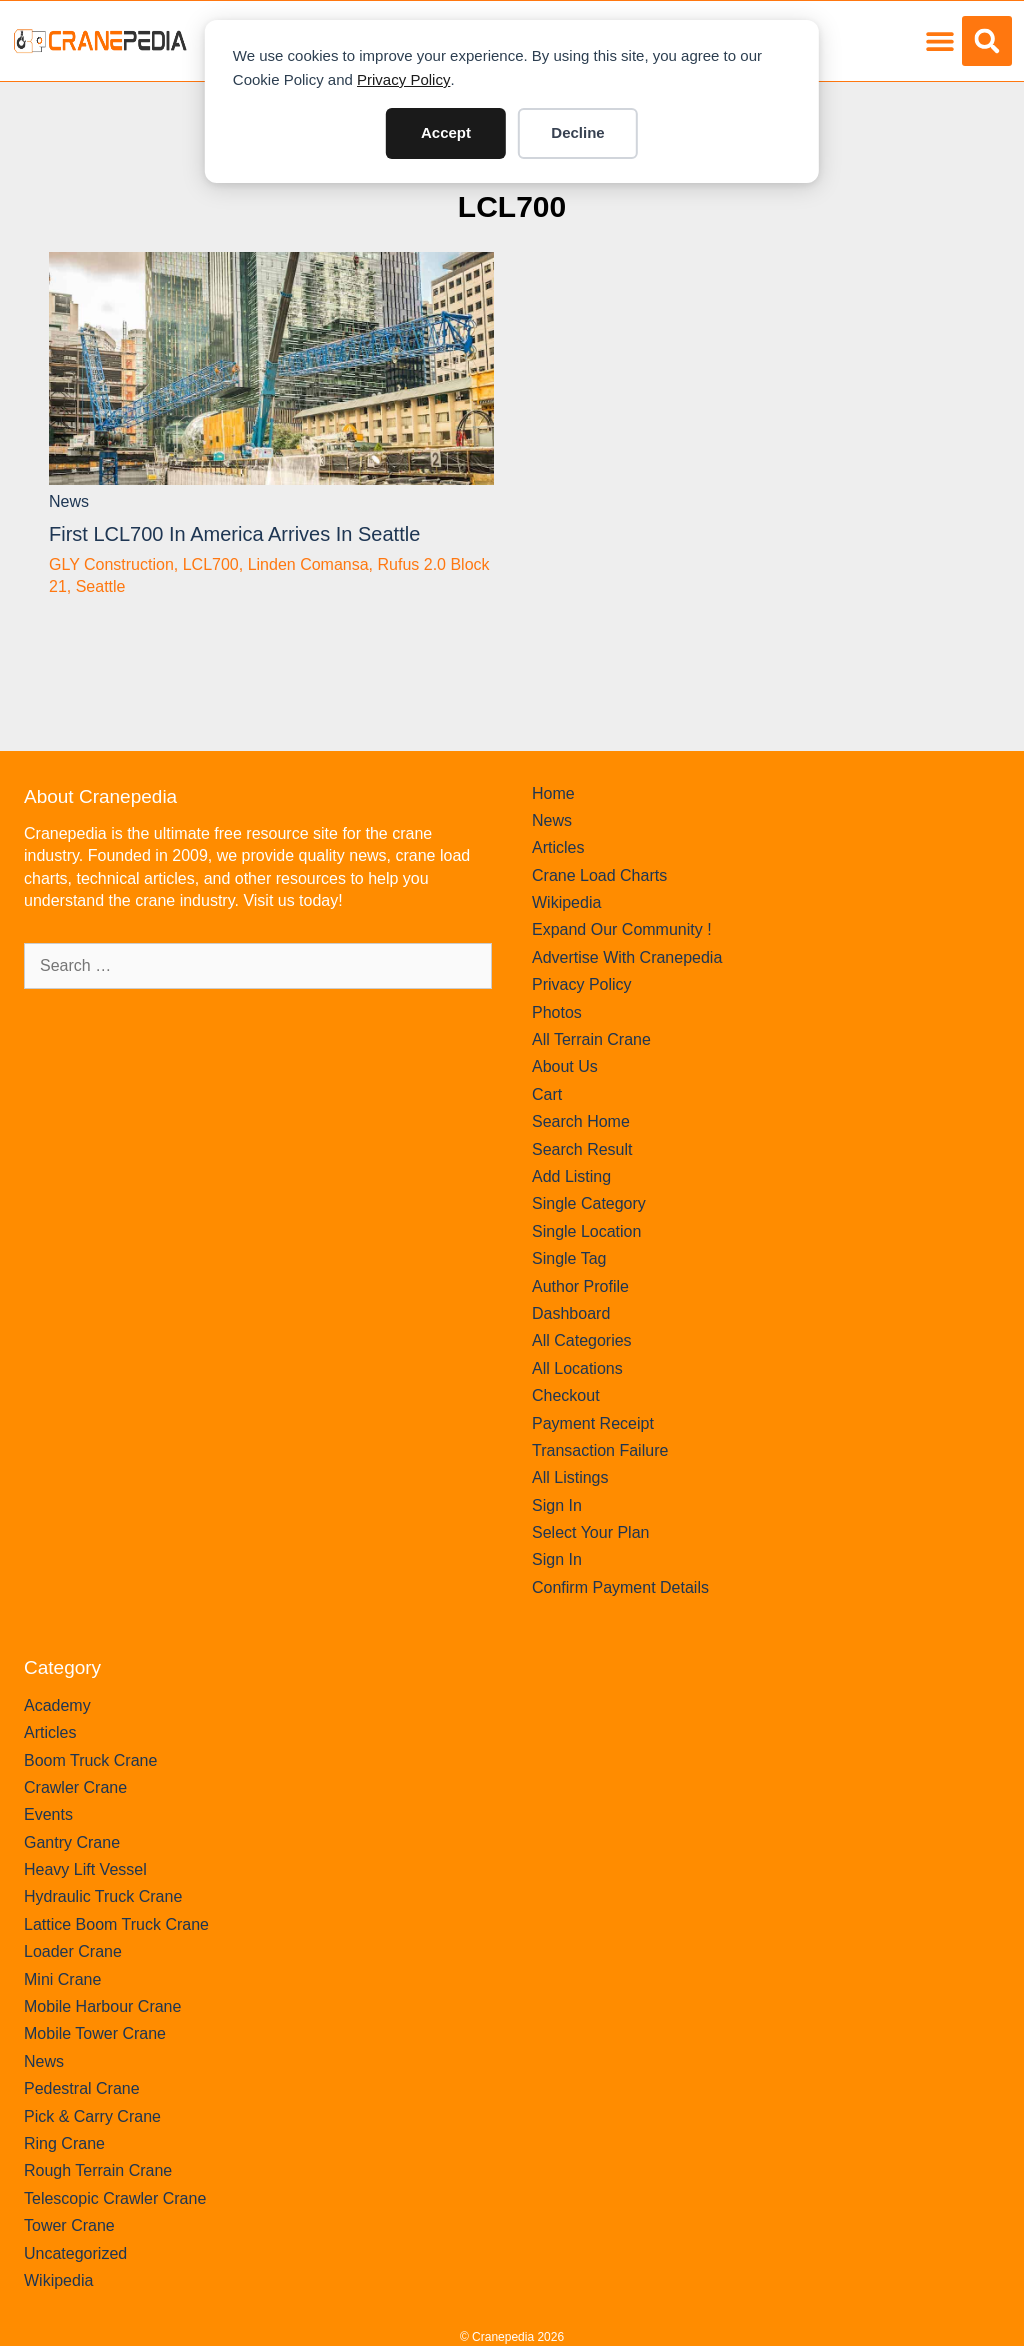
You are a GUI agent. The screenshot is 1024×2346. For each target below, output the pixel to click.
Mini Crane (62, 1979)
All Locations (577, 1368)
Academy (57, 1705)
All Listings (570, 1477)
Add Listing (571, 1176)
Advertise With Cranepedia (627, 957)
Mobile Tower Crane (95, 2033)
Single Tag (569, 1258)
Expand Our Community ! (622, 929)
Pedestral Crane (82, 2088)
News (69, 501)
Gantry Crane (72, 1842)
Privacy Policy (403, 79)
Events (48, 1814)
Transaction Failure (600, 1450)
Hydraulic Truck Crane (103, 1896)
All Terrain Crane (591, 1039)
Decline (577, 132)
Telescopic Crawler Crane (115, 2198)
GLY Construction (111, 564)
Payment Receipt (593, 1423)
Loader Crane (73, 1951)
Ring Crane (64, 2143)
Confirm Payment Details (620, 1587)
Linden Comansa (308, 564)
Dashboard (571, 1313)
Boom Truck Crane (90, 1760)
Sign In (557, 1505)
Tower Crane (69, 2225)
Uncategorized (75, 2253)
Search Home (581, 1121)
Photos (557, 1012)
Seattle (101, 586)
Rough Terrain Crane (98, 2170)
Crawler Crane (75, 1787)
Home (553, 793)
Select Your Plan (590, 1532)
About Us (565, 1066)
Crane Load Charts (599, 875)
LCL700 (512, 206)
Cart (547, 1094)
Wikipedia (566, 902)
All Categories (582, 1340)
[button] (939, 41)
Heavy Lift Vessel (85, 1869)
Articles (558, 847)
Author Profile (580, 1286)
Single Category (589, 1203)
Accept (446, 132)
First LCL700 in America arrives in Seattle (234, 534)
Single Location (586, 1231)
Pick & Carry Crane (92, 2116)
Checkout (566, 1395)
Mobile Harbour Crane (102, 2006)
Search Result (582, 1149)
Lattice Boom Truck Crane (116, 1924)
